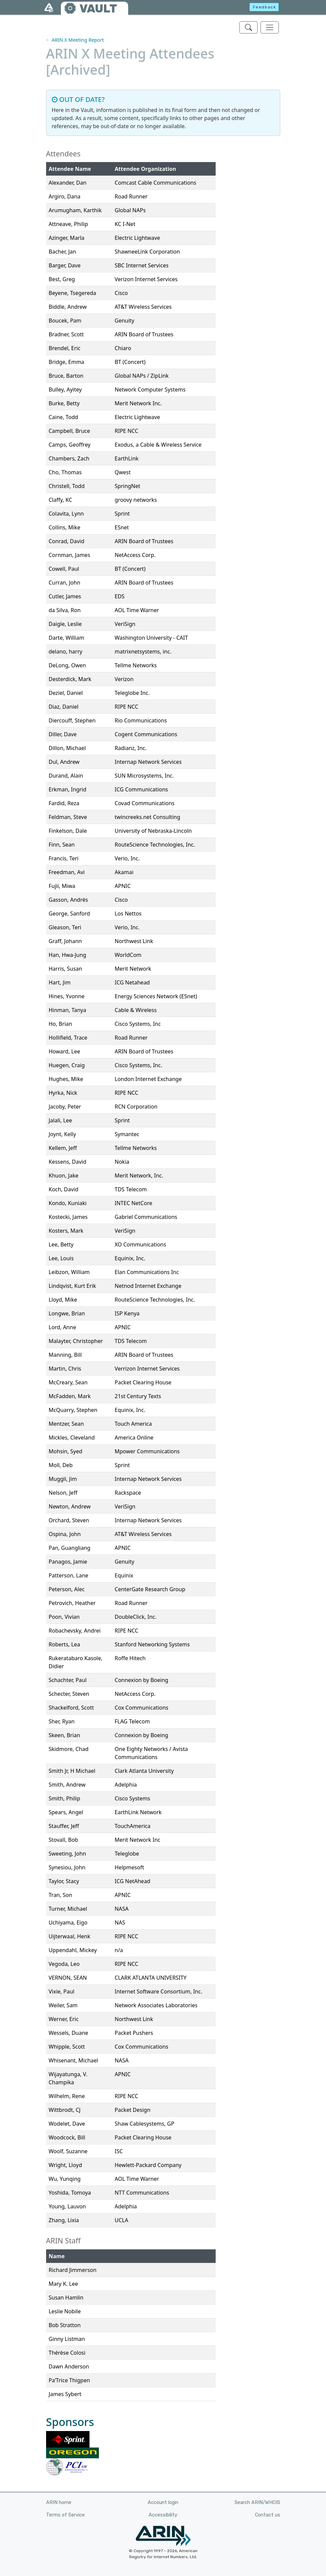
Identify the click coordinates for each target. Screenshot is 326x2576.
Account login (163, 2502)
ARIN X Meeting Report (77, 40)
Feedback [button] (264, 7)
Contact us (267, 2515)
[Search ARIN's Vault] (248, 27)
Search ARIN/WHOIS (257, 2502)
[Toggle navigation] (269, 27)
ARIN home (58, 2502)
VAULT (98, 8)
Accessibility (163, 2515)
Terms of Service (65, 2515)
